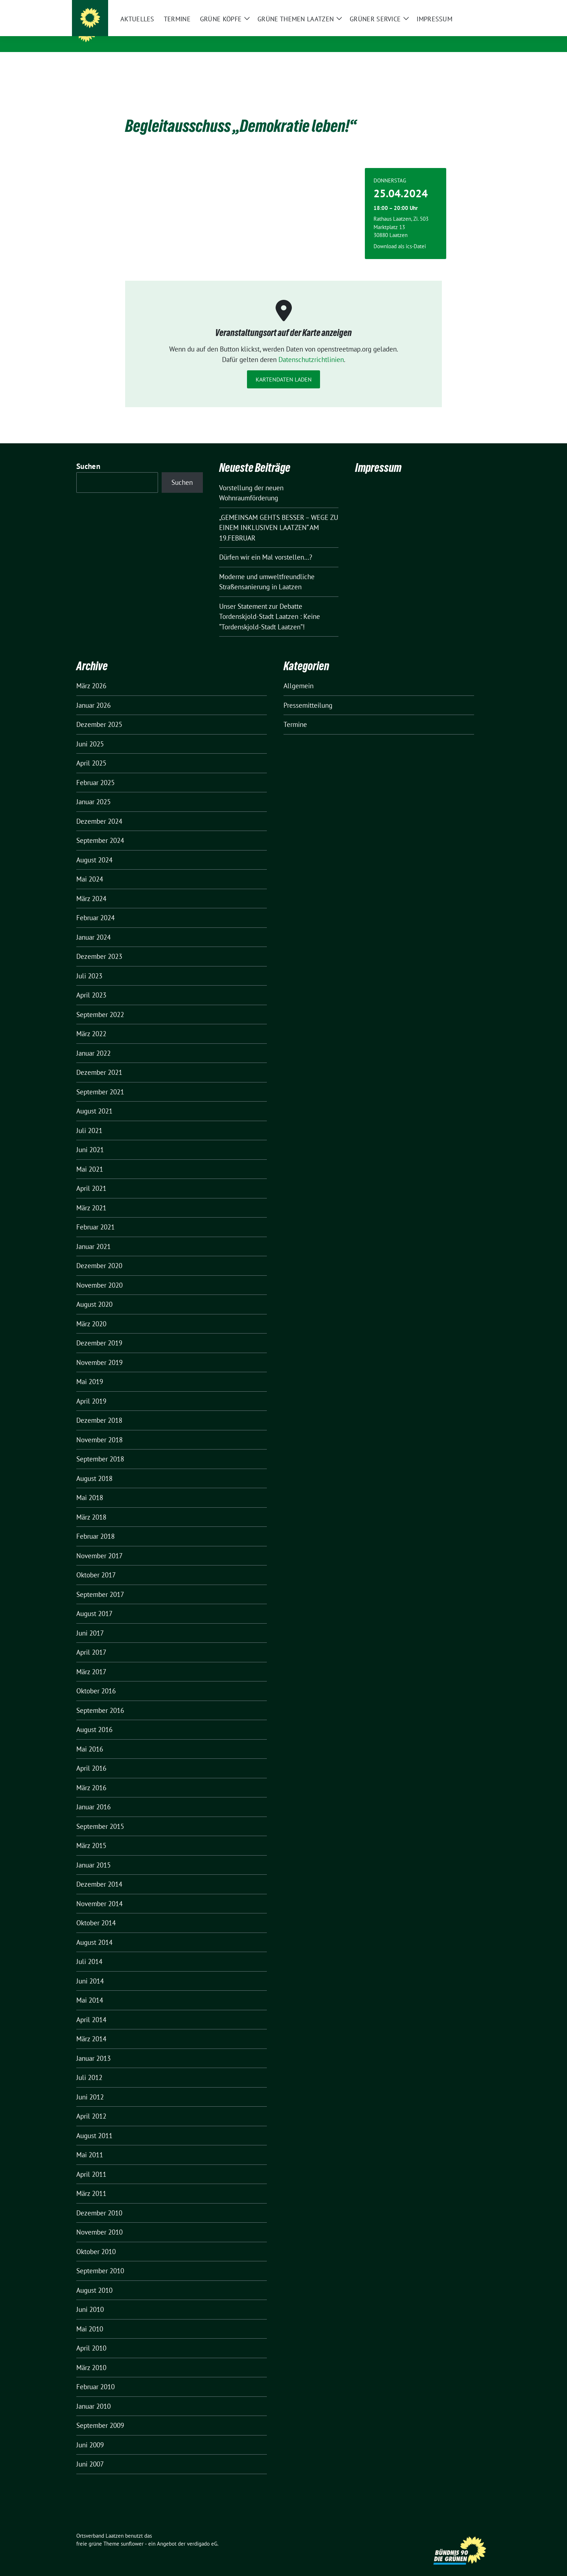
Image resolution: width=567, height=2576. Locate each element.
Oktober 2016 (96, 1679)
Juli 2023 (89, 964)
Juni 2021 (90, 1138)
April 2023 (91, 983)
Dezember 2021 (99, 1061)
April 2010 (91, 2336)
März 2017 (91, 1660)
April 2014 (91, 2008)
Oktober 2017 (96, 1563)
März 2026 (91, 674)
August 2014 (94, 1931)
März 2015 (91, 1834)
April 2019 (91, 1390)
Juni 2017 (90, 1621)
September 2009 (100, 2414)
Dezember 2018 (99, 1409)
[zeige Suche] (478, 6)
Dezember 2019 (99, 1331)
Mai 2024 (89, 867)
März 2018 (91, 1506)
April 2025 (91, 752)
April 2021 (91, 1177)
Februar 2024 (95, 906)
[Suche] (467, 6)
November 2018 (99, 1428)
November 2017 (99, 1544)
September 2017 (100, 1583)
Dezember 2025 (99, 713)
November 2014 (99, 1892)
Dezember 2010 (99, 2201)
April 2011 (91, 2163)
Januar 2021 (93, 1235)
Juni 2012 (90, 2085)
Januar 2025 (93, 790)
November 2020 (99, 1274)
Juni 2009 (90, 2433)
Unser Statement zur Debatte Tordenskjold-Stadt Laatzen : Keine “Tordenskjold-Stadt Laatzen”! (269, 605)
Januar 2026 (93, 694)
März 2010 (91, 2356)
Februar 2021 (95, 1215)
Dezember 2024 (99, 810)
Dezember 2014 (99, 1873)
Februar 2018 (95, 1525)
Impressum (378, 456)
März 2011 (91, 2182)
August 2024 (94, 848)
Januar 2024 (93, 926)
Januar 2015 (93, 1853)
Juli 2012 (89, 2066)
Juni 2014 (90, 1969)
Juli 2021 (89, 1119)
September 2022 (100, 1003)
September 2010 (100, 2259)
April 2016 (91, 1757)
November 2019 (99, 1351)
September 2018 (100, 1447)
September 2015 (100, 1815)
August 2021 (94, 1099)
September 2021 (100, 1080)
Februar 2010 (95, 2375)
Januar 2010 (93, 2395)
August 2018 (94, 1467)
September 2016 (100, 1699)
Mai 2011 (89, 2143)
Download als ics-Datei (400, 235)
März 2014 (91, 2027)
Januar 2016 (93, 1795)
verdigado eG (202, 2532)
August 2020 (94, 1293)
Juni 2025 (90, 732)
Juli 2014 (89, 1950)
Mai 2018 (89, 1486)
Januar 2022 (93, 1042)
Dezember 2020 (99, 1254)
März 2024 (91, 887)
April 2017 (91, 1641)
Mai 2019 (89, 1370)
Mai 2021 (89, 1158)
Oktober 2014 (96, 1911)
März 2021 (91, 1196)
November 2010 (99, 2221)
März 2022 (91, 1022)
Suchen (88, 455)
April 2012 (91, 2105)
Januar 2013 (93, 2047)
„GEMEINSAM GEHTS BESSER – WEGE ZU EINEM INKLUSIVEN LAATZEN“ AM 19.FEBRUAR (278, 516)
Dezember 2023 (99, 945)
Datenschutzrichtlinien (311, 348)
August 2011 (94, 2124)
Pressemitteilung (308, 694)
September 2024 (100, 829)
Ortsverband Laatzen (145, 32)
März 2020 (91, 1312)
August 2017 (94, 1602)
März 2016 (91, 1776)
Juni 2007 (90, 2452)
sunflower (132, 2532)
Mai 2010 (89, 2317)
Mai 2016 (89, 1737)
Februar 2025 (95, 771)
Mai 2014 (89, 1989)
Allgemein (299, 674)
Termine (295, 713)
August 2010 (94, 2279)
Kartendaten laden (284, 368)
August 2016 (94, 1718)
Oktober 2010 (96, 2240)
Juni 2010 (90, 2298)
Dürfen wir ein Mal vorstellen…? (265, 546)
